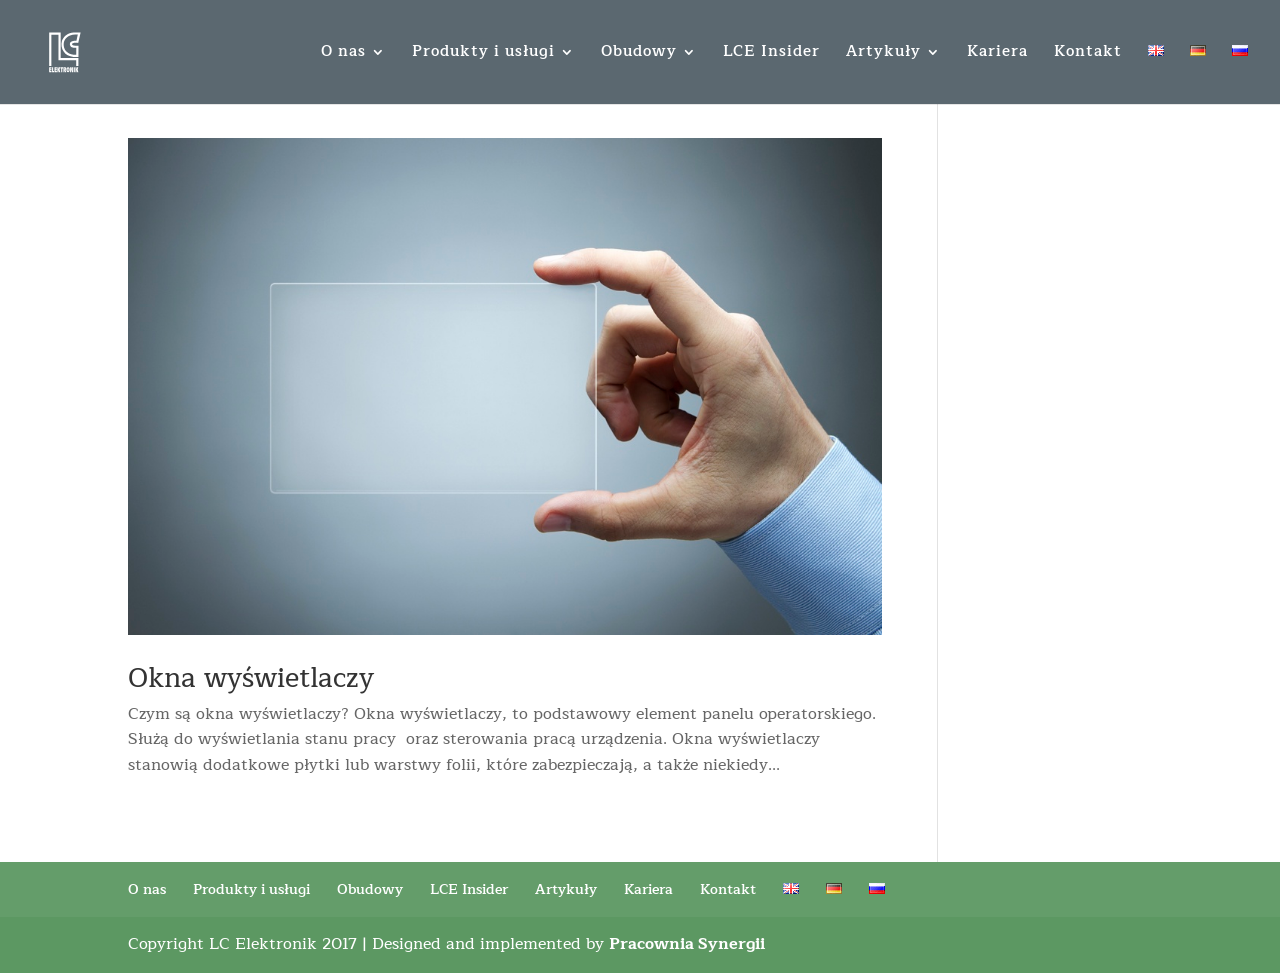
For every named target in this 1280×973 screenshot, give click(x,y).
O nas (343, 54)
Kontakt (1088, 54)
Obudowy (639, 54)
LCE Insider (771, 54)
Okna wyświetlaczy (251, 678)
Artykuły (883, 54)
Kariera (997, 54)
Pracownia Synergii (687, 944)
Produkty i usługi (483, 54)
